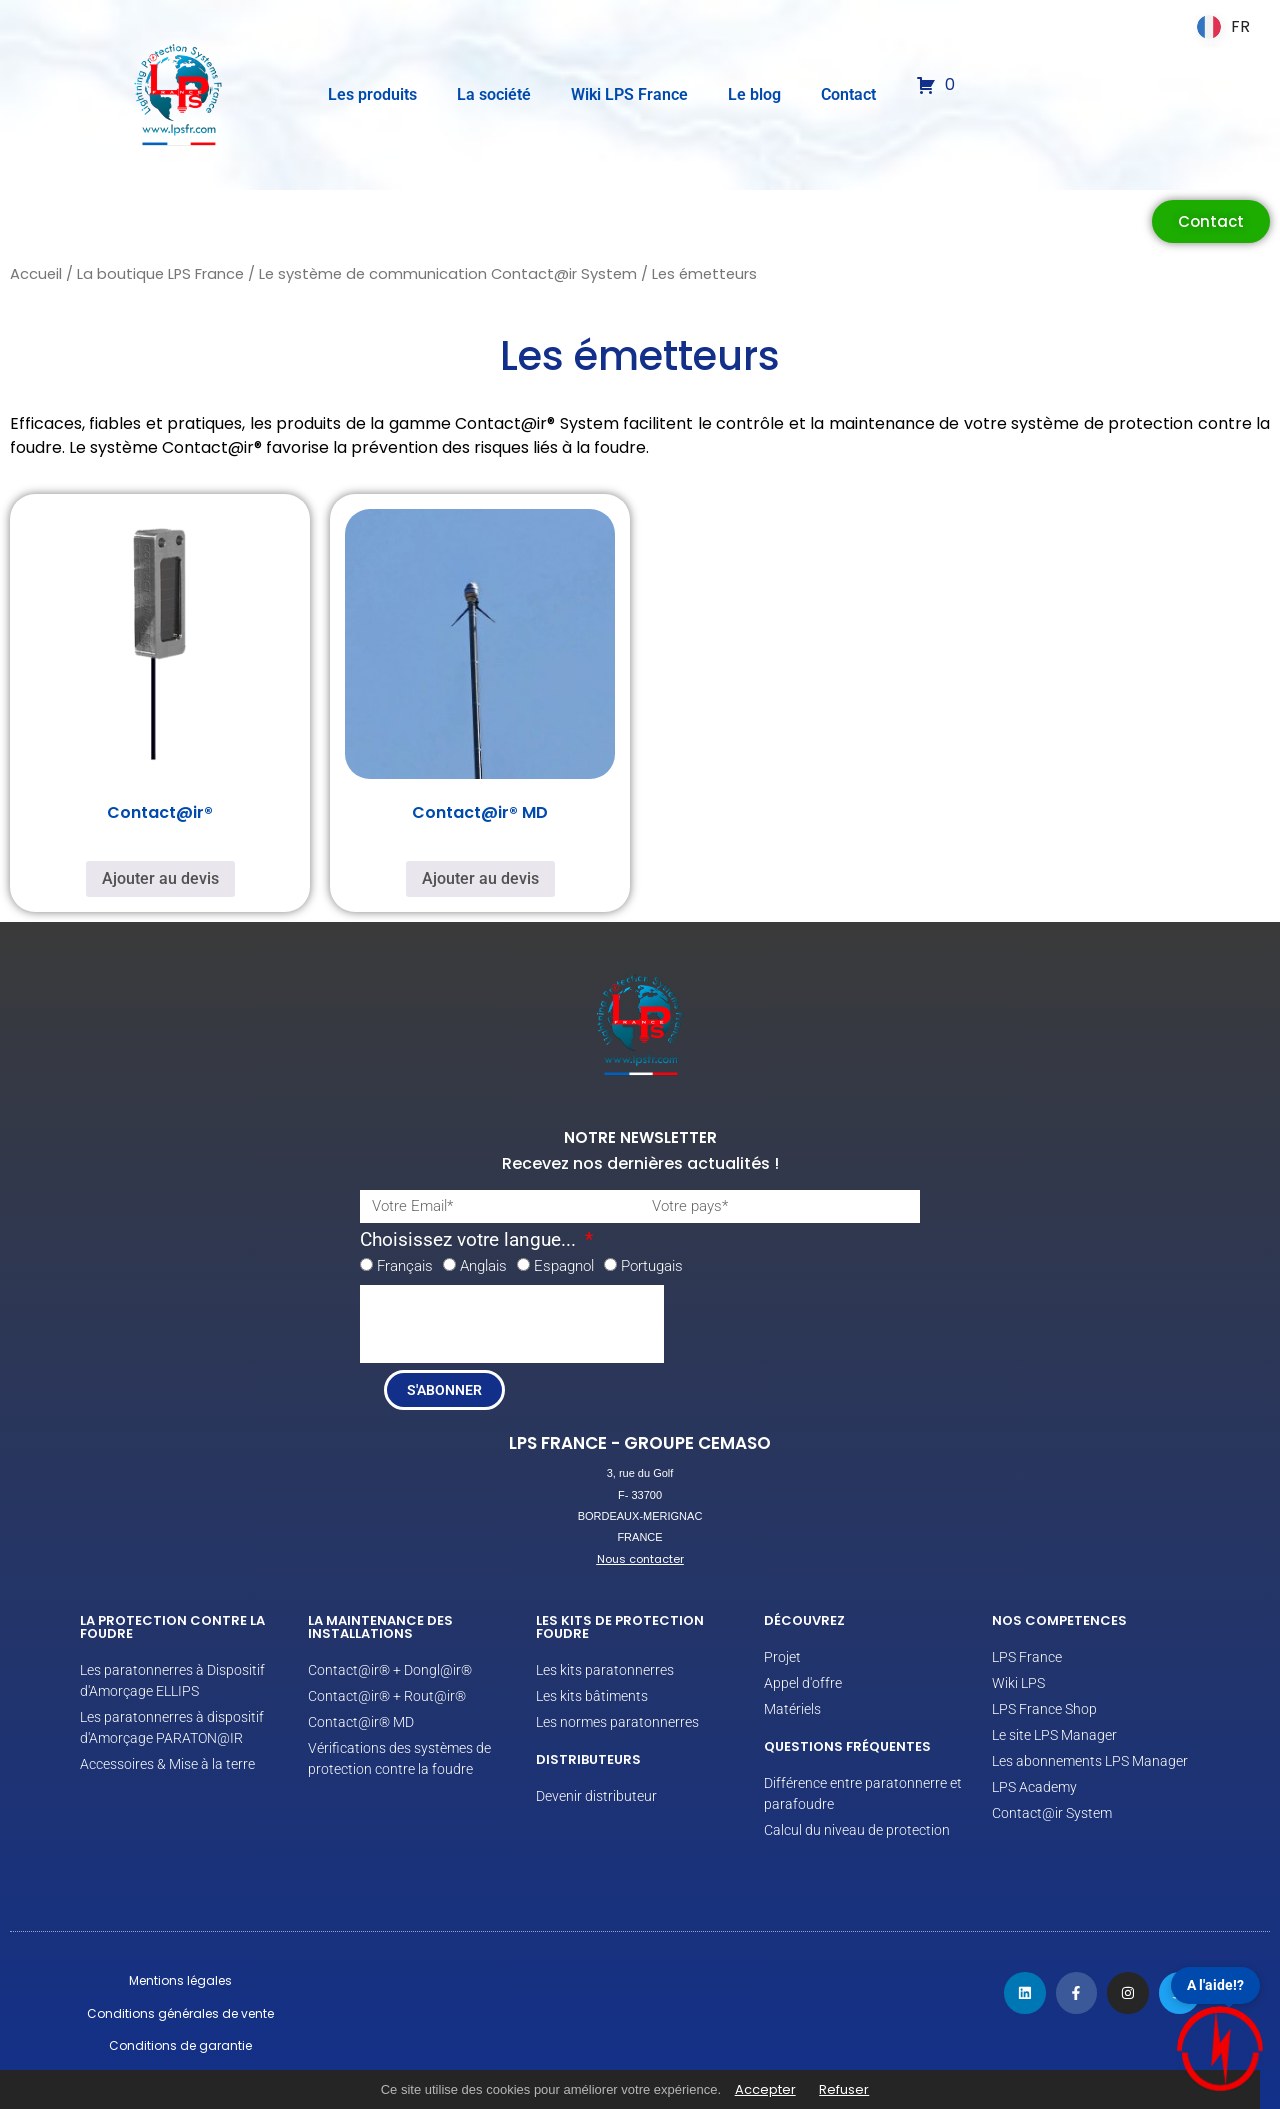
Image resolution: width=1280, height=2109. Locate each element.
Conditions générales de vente (180, 2013)
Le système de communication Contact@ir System (448, 274)
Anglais (483, 1266)
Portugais (652, 1266)
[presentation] (512, 1324)
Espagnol (564, 1266)
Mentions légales (180, 1980)
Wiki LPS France (629, 94)
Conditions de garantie (180, 2045)
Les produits (372, 94)
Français (405, 1266)
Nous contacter (640, 1559)
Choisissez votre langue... (470, 1240)
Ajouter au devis (160, 878)
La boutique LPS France (160, 274)
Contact (848, 94)
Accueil (36, 274)
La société (494, 94)
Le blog (754, 94)
